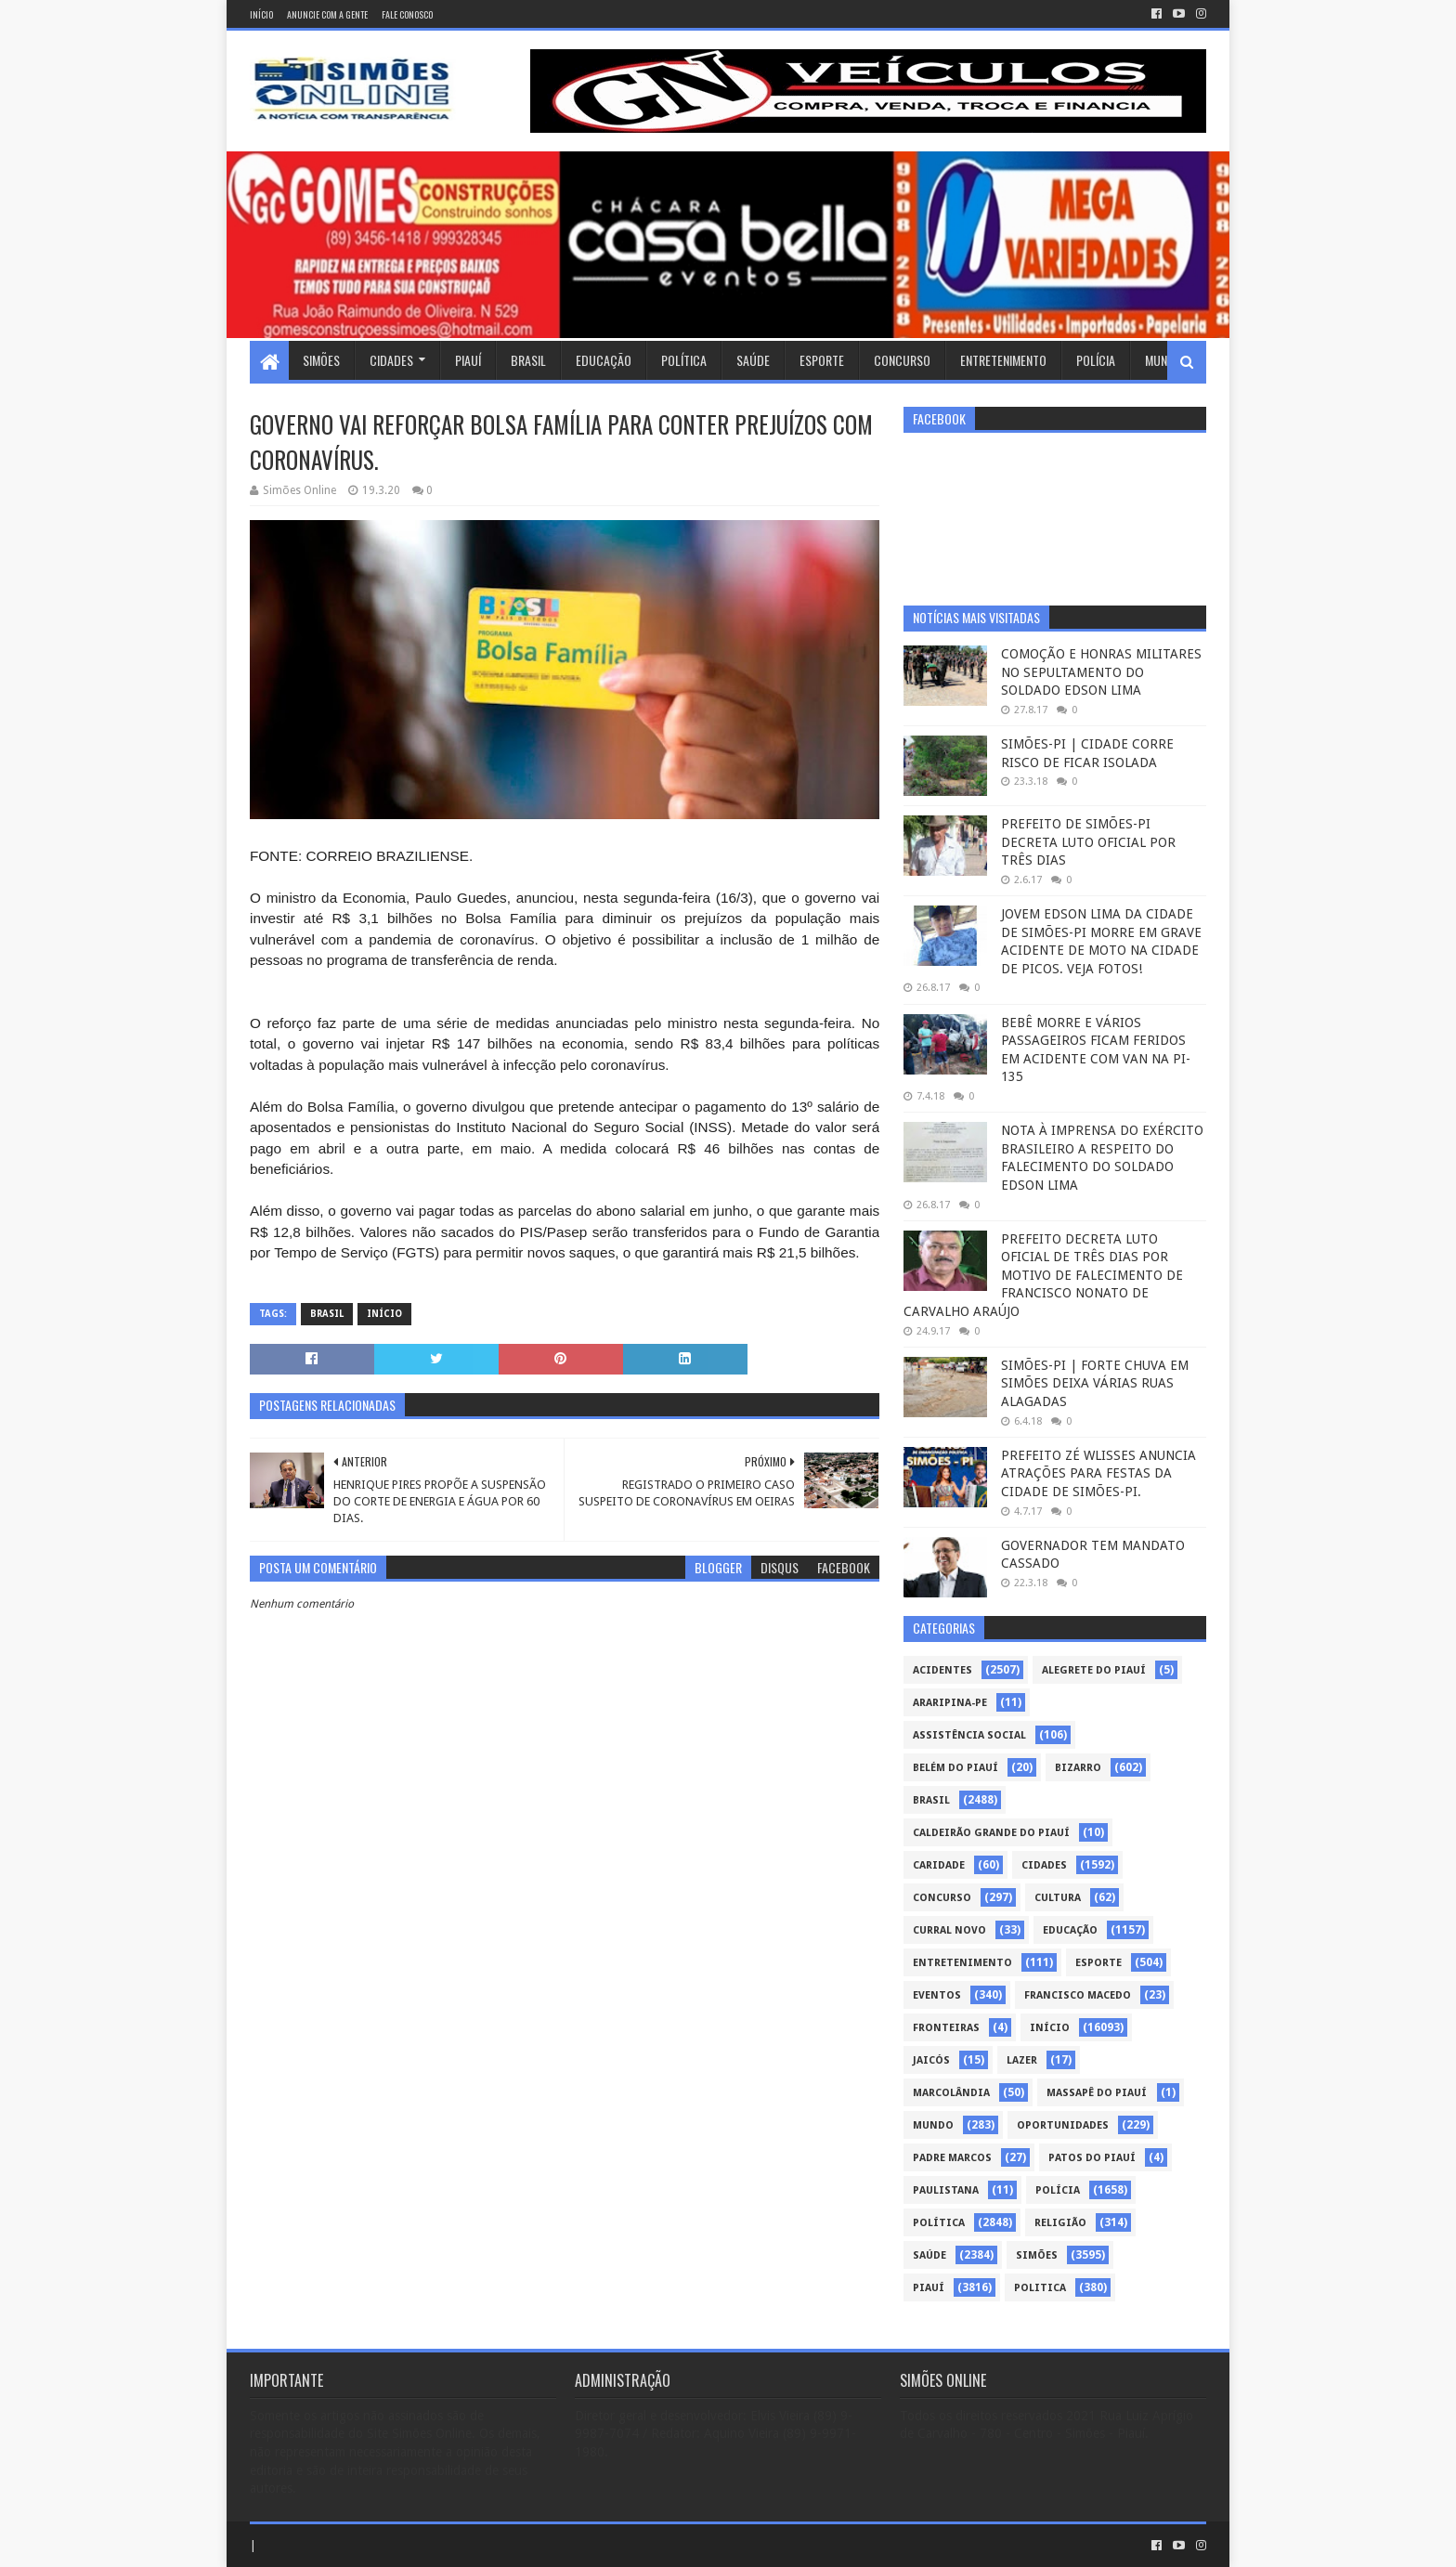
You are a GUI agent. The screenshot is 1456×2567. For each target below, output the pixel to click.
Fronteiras (946, 2028)
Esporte (822, 360)
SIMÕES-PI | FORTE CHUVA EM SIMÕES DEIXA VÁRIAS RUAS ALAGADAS (1095, 1383)
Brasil (528, 360)
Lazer (1022, 2060)
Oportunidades (1063, 2125)
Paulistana (946, 2190)
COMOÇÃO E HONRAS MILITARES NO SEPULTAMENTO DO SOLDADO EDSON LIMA (1101, 671)
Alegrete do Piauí (1094, 1670)
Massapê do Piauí (1096, 2093)
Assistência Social (969, 1735)
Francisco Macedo (1077, 1995)
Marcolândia (951, 2093)
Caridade (939, 1865)
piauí (928, 2288)
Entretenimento (1003, 360)
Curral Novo (949, 1930)
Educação (603, 360)
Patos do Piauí (1092, 2158)
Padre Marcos (952, 2158)
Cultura (1057, 1898)
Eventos (937, 1995)
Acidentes (942, 1670)
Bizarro (1078, 1768)
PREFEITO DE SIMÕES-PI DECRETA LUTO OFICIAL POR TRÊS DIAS (1088, 841)
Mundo (1163, 360)
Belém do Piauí (955, 1768)
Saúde (753, 360)
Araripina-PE (950, 1703)
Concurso (902, 360)
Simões (321, 360)
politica (1040, 2288)
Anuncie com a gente (327, 14)
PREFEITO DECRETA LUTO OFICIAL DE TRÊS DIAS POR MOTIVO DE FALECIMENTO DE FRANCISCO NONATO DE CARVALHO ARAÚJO (1043, 1275)
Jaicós (931, 2060)
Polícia (1095, 360)
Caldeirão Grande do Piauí (991, 1833)
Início (261, 14)
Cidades (391, 360)
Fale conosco (407, 14)
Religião (1060, 2223)
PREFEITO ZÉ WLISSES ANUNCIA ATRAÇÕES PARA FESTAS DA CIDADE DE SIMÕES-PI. (1098, 1473)
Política (684, 360)
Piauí (468, 360)
